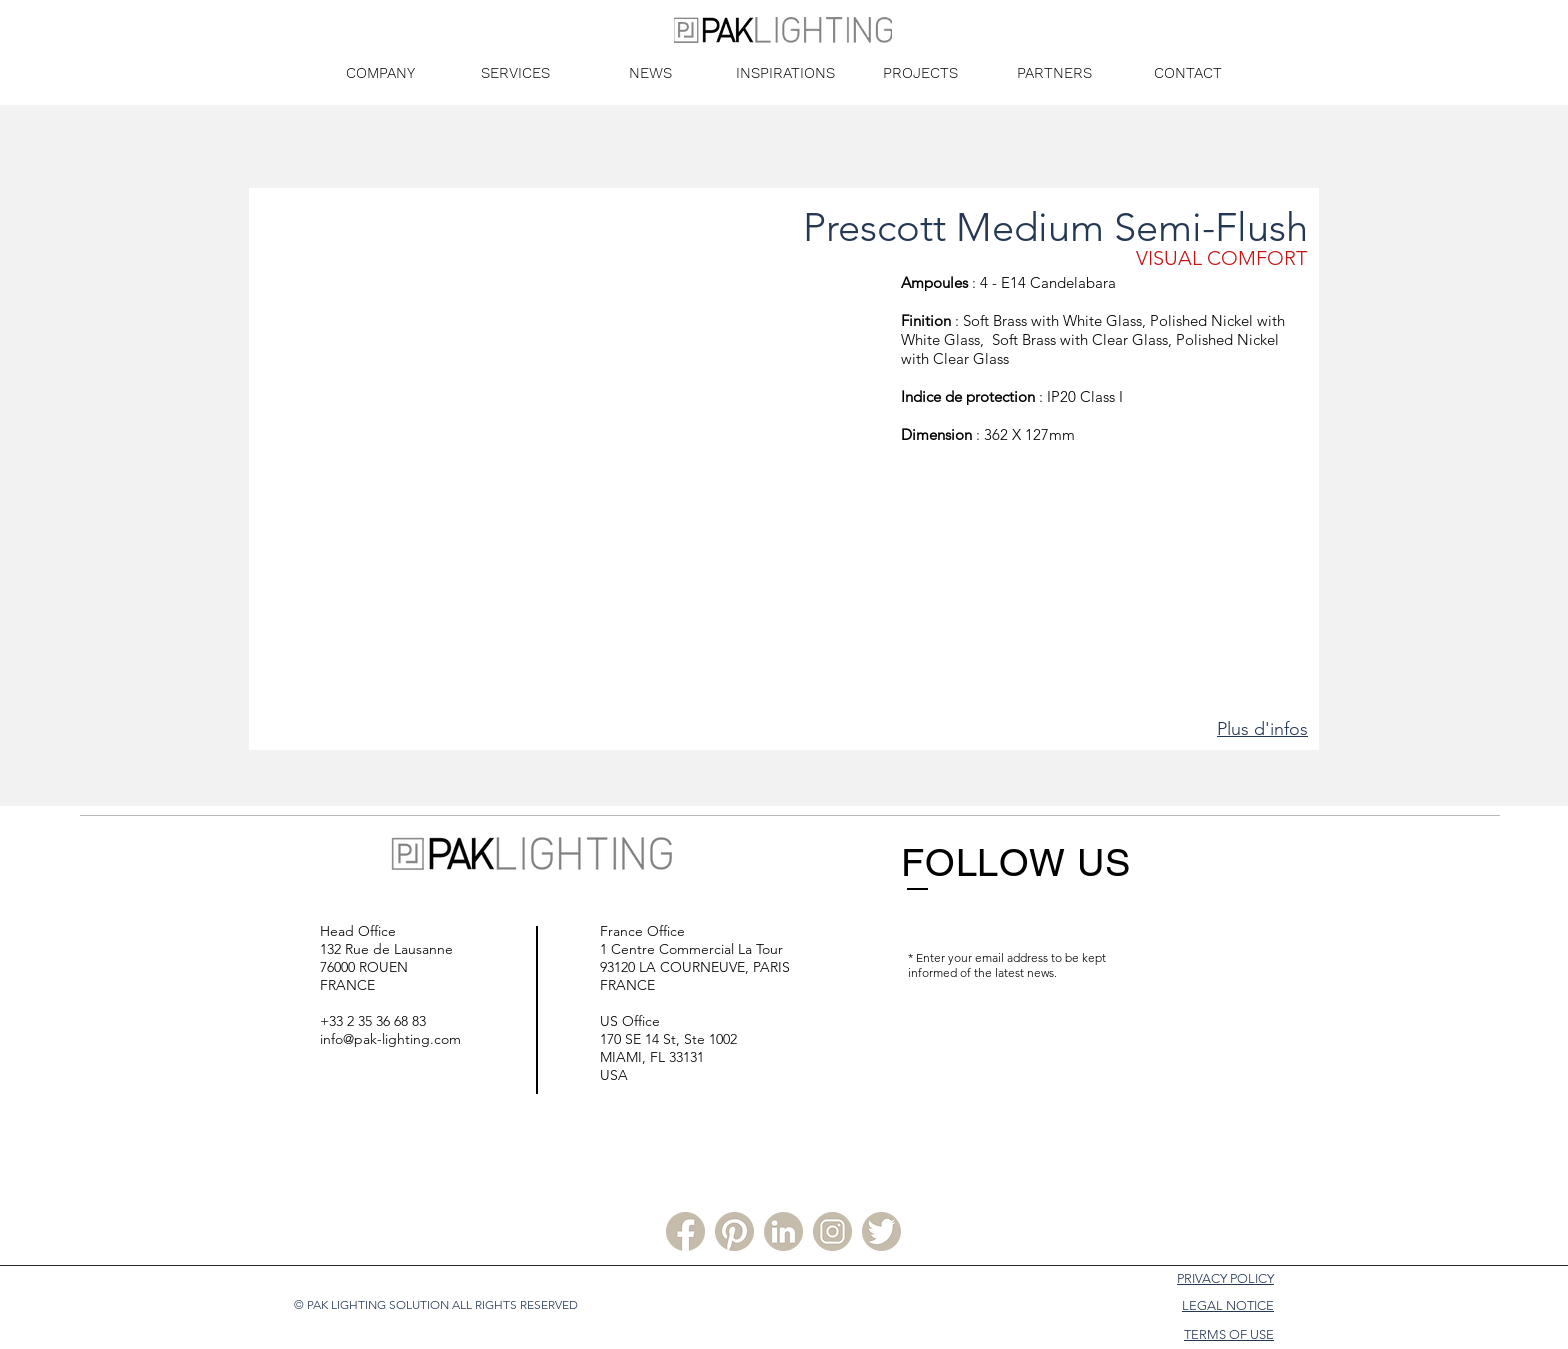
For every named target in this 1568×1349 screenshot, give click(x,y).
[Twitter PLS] (881, 1231)
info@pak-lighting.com (390, 1039)
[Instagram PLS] (832, 1231)
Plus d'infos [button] (1262, 729)
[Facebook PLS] (685, 1231)
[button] (575, 476)
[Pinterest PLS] (734, 1231)
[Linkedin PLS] (783, 1231)
